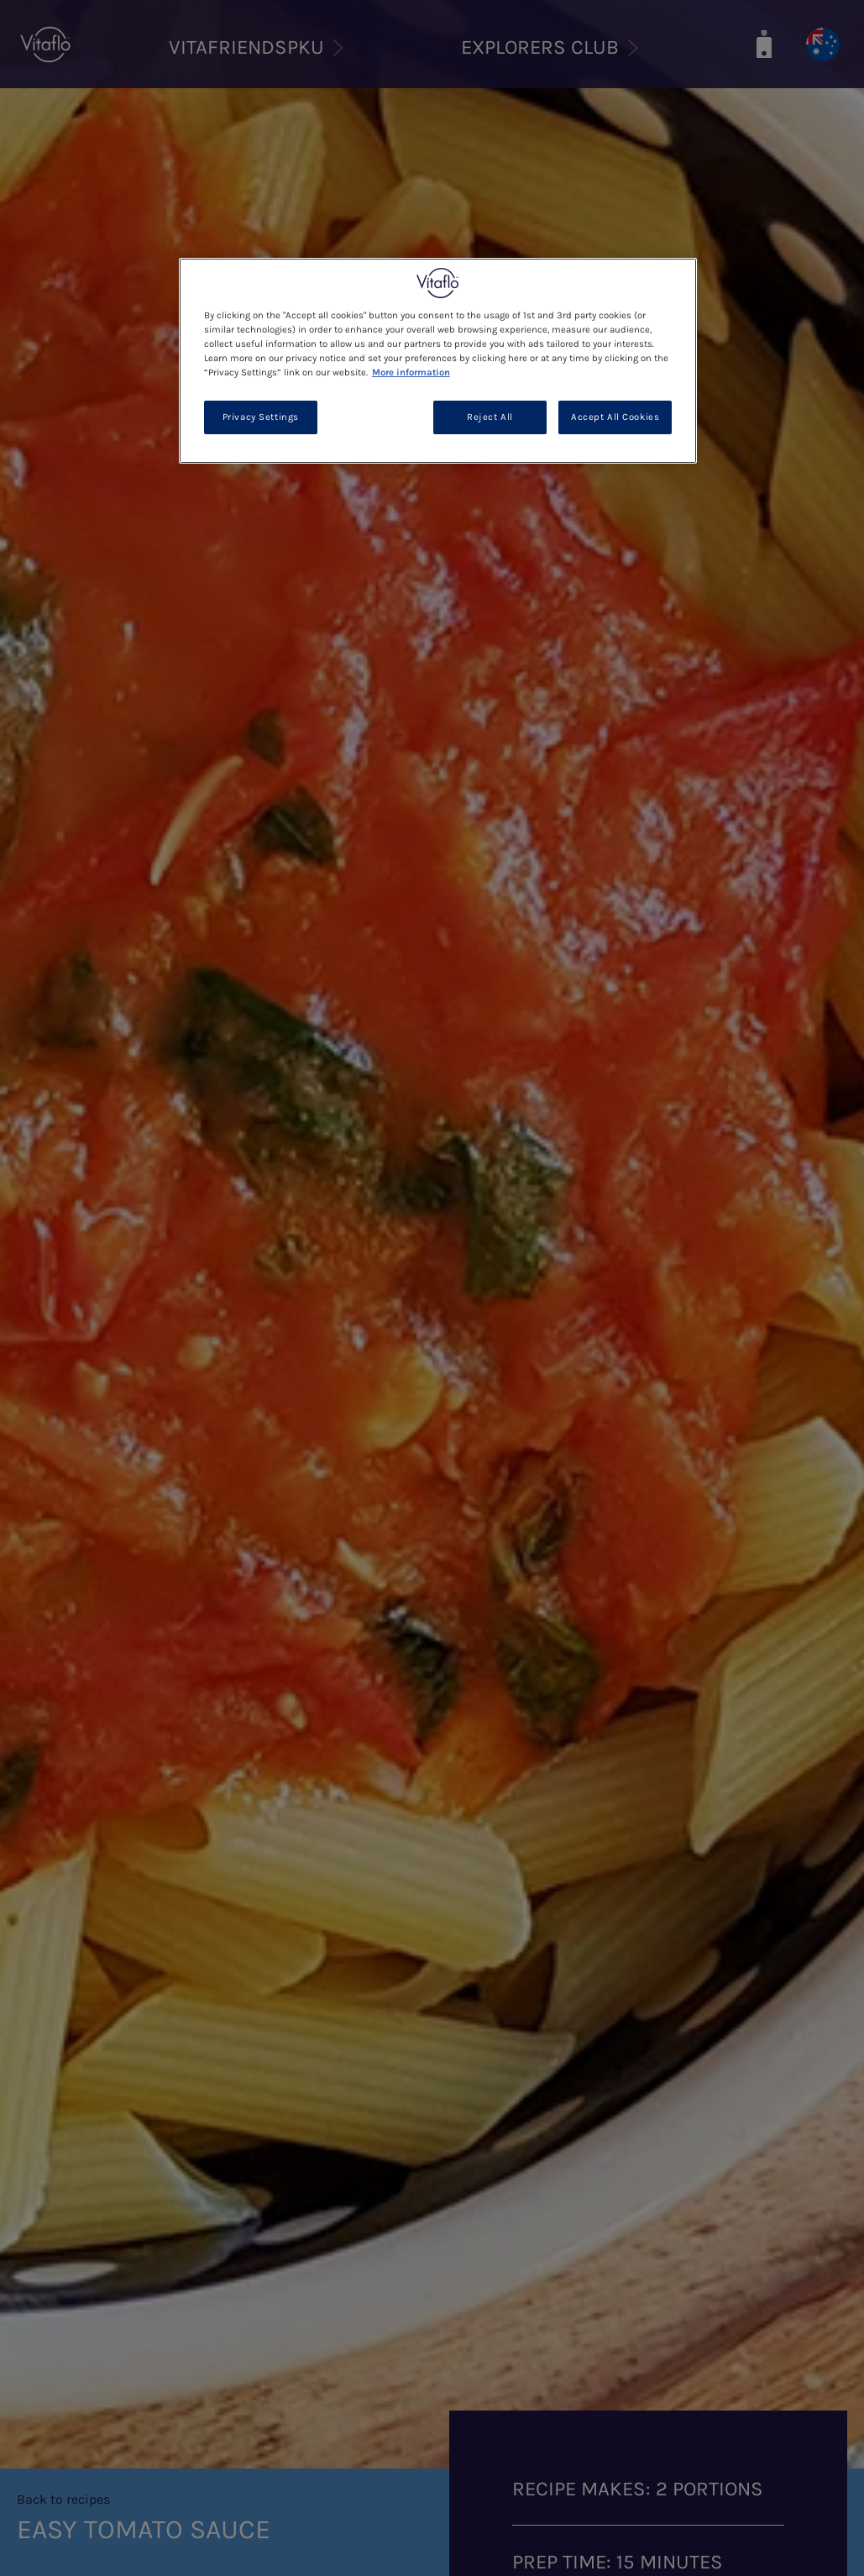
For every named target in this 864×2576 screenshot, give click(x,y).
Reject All (490, 417)
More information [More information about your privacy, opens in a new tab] (411, 372)
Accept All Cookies (615, 417)
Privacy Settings (261, 417)
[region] (438, 361)
